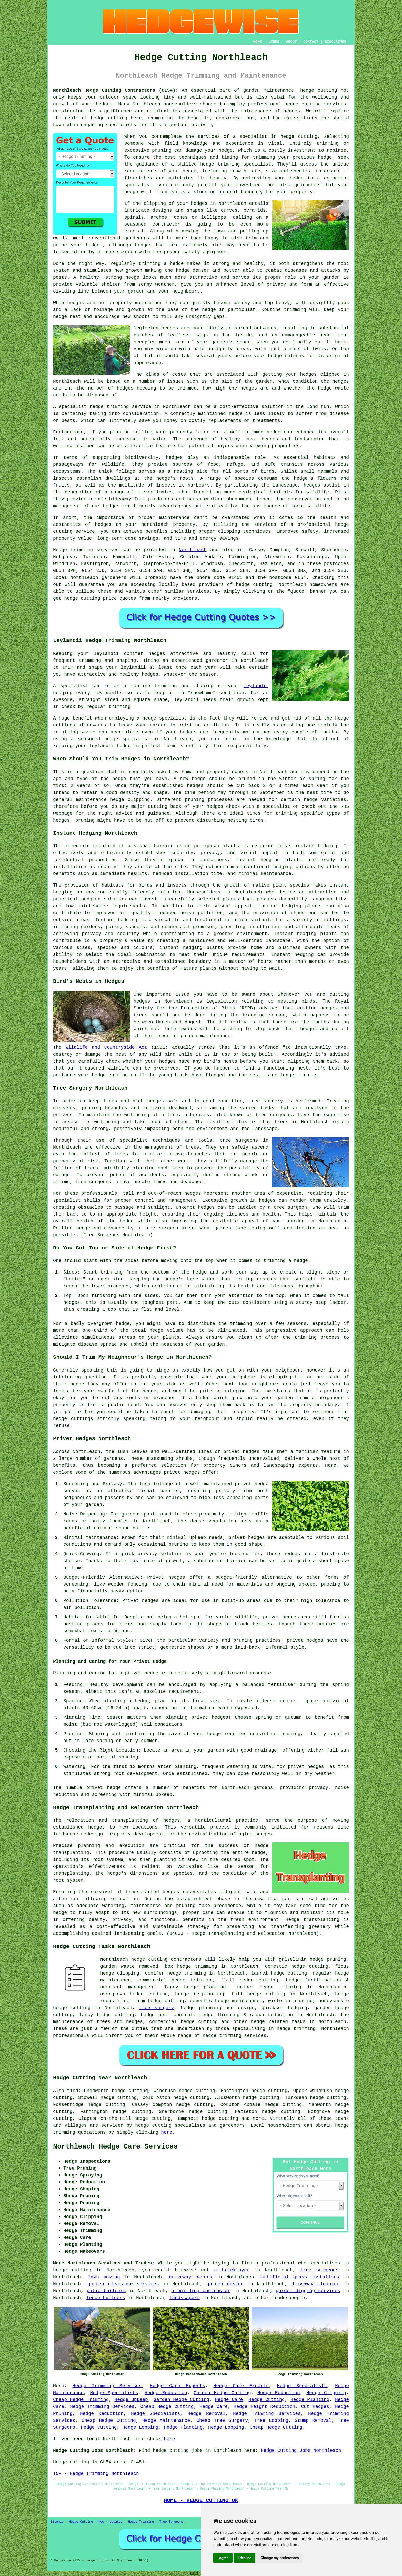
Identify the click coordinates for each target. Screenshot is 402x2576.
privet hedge (103, 1787)
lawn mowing (104, 2277)
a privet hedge (138, 1673)
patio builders (106, 2290)
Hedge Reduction (166, 2392)
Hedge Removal (207, 2413)
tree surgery (156, 2007)
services (198, 591)
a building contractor (200, 2290)
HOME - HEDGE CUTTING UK (201, 2500)
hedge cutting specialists (170, 2125)
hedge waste (333, 388)
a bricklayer (232, 2270)
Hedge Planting (309, 2399)
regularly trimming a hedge (147, 263)
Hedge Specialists (302, 2385)
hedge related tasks (278, 2021)
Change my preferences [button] (279, 2558)
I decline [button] (244, 2558)
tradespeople (288, 2297)
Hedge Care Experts (177, 2385)
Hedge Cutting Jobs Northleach (301, 2450)
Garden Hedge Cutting (222, 2392)
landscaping (129, 1933)
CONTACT (310, 42)
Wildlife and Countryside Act (106, 1047)
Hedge (60, 549)
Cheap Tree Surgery (222, 2420)
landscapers (184, 2297)
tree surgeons (239, 1140)
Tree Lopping (271, 2420)
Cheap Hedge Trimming (81, 2399)
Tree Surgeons (171, 2522)
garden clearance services (123, 2284)
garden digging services (308, 2290)
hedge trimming (197, 1966)
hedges (111, 506)
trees (281, 1121)
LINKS (273, 42)
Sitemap (57, 2522)
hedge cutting (166, 2001)
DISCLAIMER (335, 42)
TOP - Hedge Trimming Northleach (96, 2473)
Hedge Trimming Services (107, 2385)
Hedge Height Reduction (264, 2406)
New (101, 2522)
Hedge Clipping (326, 2392)
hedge (207, 164)
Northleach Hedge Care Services (115, 2147)
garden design (225, 2284)
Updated (115, 2522)
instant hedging (258, 859)
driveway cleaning (315, 2284)
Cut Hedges (315, 2406)
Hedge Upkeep (131, 2399)
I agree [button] (222, 2558)
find (72, 2090)
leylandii (256, 685)
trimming (295, 309)
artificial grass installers (300, 2277)
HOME (257, 42)
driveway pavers (190, 2277)
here (166, 2132)
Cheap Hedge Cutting (167, 2406)
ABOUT (291, 42)
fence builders (105, 2297)
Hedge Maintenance (166, 2420)
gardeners (114, 577)
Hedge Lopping (140, 2427)
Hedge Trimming (141, 2522)
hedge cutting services (315, 104)
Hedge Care (229, 2399)
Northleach (193, 549)
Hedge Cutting (267, 2399)
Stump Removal (313, 2420)
